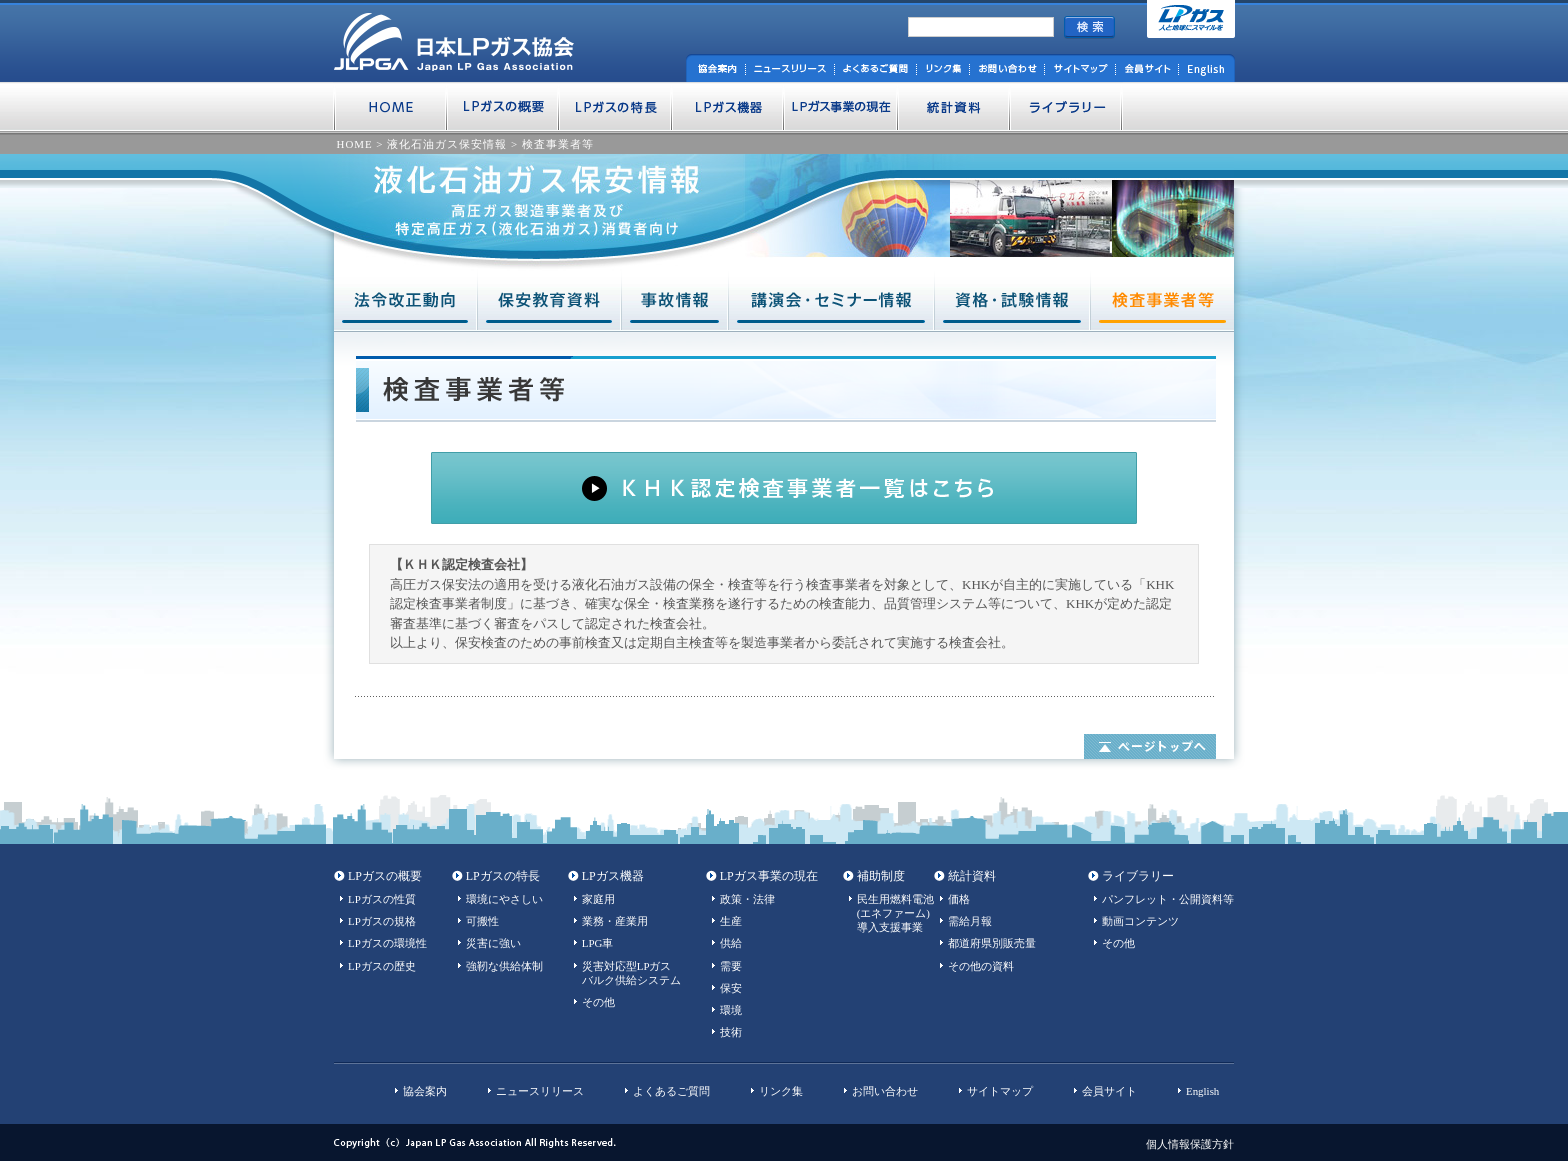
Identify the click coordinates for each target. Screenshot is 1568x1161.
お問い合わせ (885, 1091)
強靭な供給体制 (504, 966)
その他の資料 (981, 966)
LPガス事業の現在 (769, 876)
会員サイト (1109, 1091)
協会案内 (425, 1091)
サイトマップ (1000, 1091)
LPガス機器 (613, 876)
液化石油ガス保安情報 (447, 144)
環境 (731, 1010)
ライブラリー (1138, 876)
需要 (731, 966)
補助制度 (881, 876)
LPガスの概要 (385, 876)
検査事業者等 (558, 144)
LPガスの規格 (382, 921)
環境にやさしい (504, 899)
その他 (598, 1002)
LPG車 (598, 943)
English (1202, 1091)
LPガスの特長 (503, 876)
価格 (959, 899)
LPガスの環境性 (387, 943)
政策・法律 (747, 899)
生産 (731, 921)
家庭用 (598, 899)
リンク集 (781, 1091)
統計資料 (972, 876)
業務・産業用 (615, 921)
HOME (355, 144)
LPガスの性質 (382, 899)
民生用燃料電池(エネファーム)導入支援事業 (895, 913)
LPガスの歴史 (382, 966)
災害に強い (493, 943)
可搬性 (482, 921)
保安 (731, 988)
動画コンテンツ (1140, 921)
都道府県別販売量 (992, 943)
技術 (731, 1032)
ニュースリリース (540, 1091)
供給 (731, 943)
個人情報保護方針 (1190, 1144)
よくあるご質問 (671, 1091)
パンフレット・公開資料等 (1168, 899)
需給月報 (970, 921)
